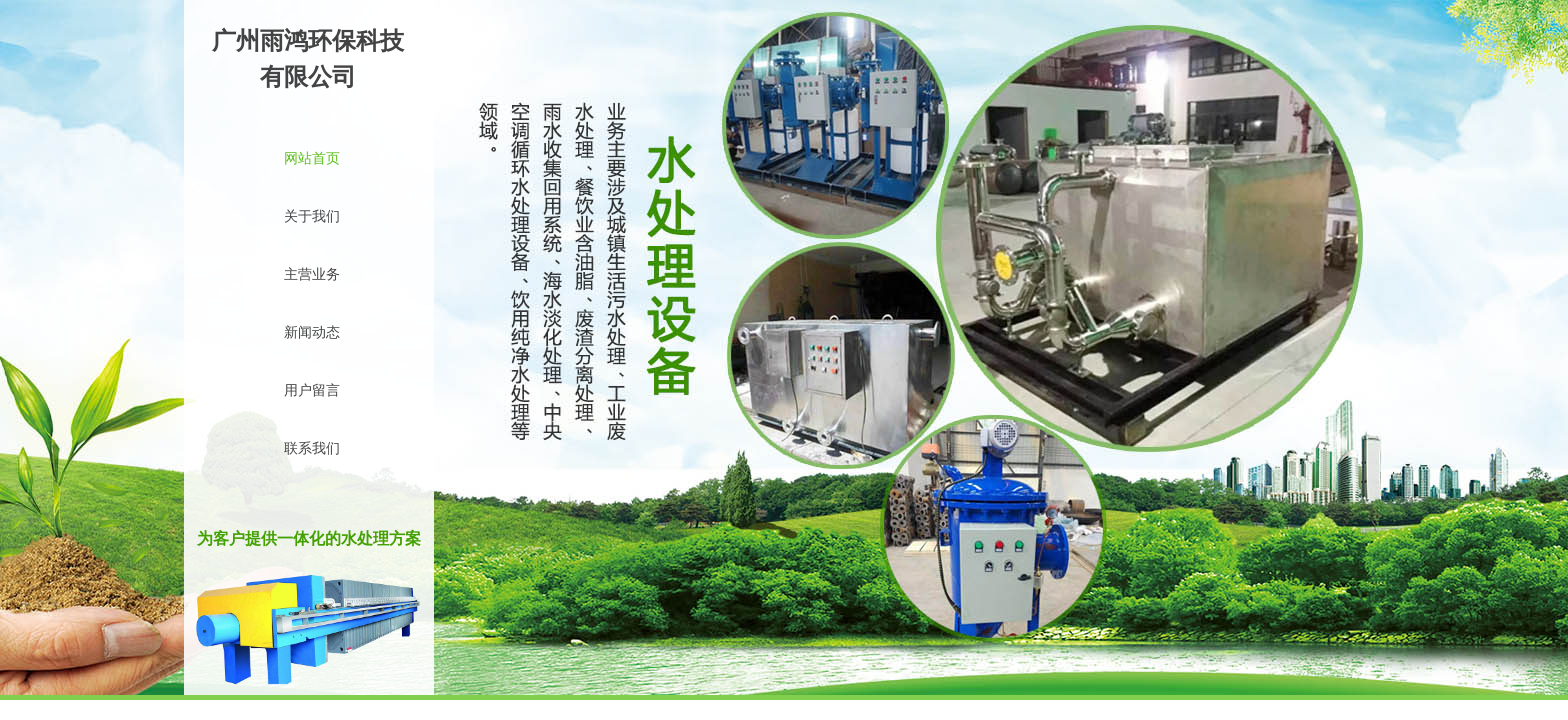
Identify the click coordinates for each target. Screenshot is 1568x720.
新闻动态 (312, 332)
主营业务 (312, 274)
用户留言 (312, 390)
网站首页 (312, 158)
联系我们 (312, 448)
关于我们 (312, 216)
